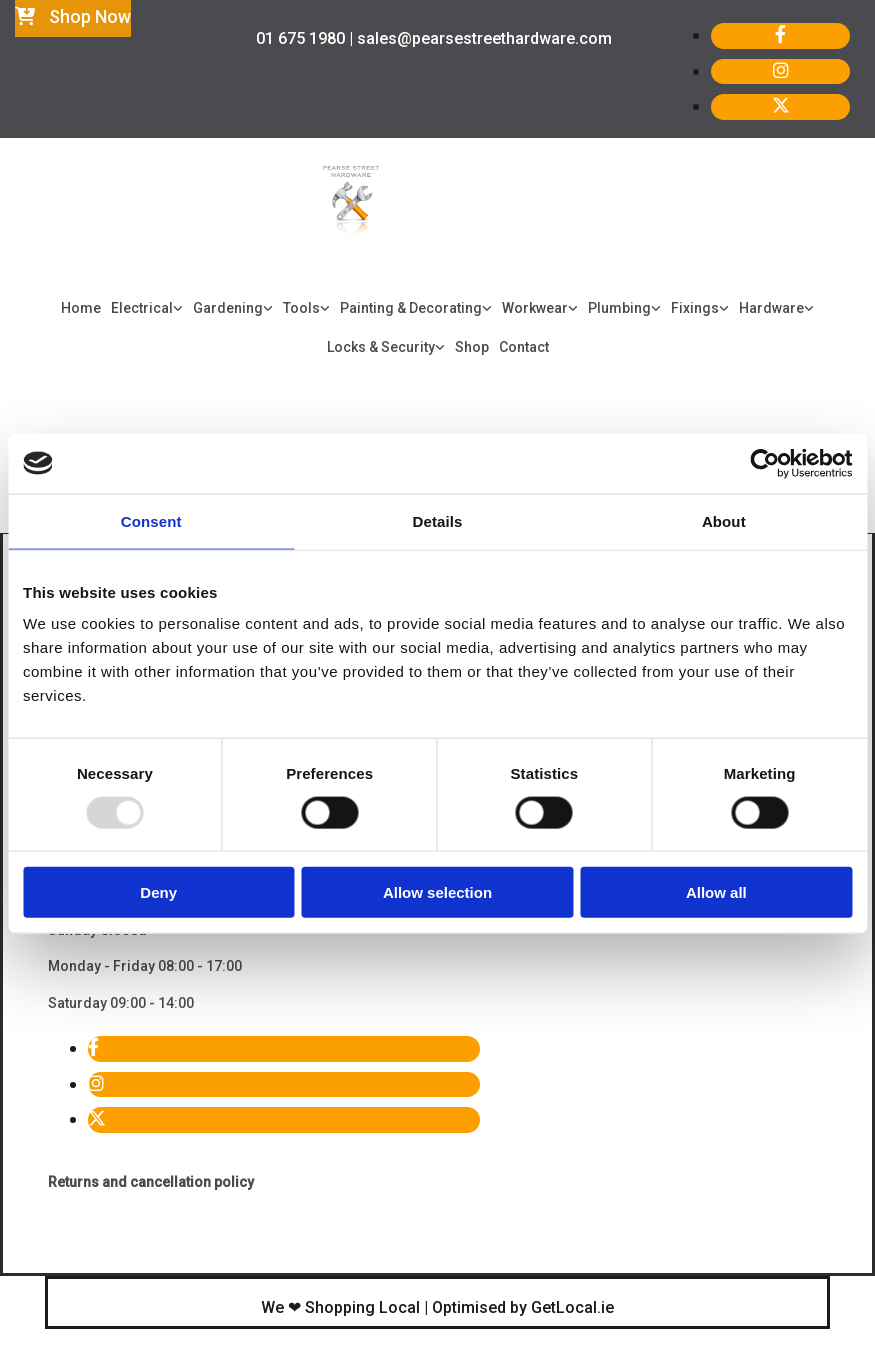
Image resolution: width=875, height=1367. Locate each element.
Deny (158, 892)
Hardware (771, 308)
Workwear (535, 308)
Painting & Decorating (411, 308)
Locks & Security (381, 347)
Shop (472, 347)
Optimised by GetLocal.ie (523, 1307)
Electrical (142, 308)
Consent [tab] (151, 520)
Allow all (716, 892)
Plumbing (619, 308)
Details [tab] (438, 520)
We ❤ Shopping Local (340, 1307)
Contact (524, 347)
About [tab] (724, 520)
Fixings (695, 308)
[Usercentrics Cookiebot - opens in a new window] (764, 463)
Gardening (228, 308)
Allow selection (437, 892)
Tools (301, 308)
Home (81, 308)
